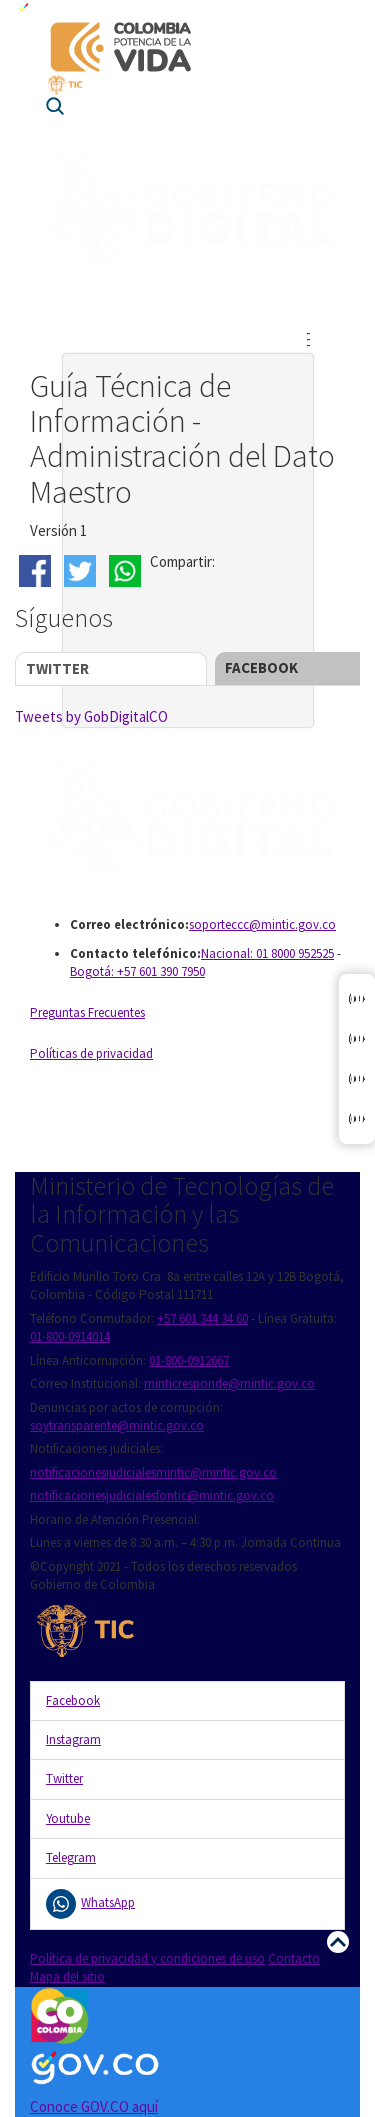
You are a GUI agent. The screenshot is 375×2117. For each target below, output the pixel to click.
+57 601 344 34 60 (202, 1318)
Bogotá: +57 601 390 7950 (137, 971)
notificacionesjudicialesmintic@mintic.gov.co (153, 1472)
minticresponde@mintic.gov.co (229, 1383)
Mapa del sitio (67, 1976)
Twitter (57, 668)
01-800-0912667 (189, 1360)
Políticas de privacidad (91, 1053)
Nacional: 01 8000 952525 (267, 953)
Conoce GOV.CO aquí (94, 2106)
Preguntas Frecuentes (87, 1012)
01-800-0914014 (70, 1336)
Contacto (294, 1958)
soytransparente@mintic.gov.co (117, 1425)
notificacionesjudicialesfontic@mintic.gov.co (152, 1495)
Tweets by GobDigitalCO (91, 716)
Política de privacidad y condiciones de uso (147, 1958)
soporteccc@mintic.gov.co (262, 924)
